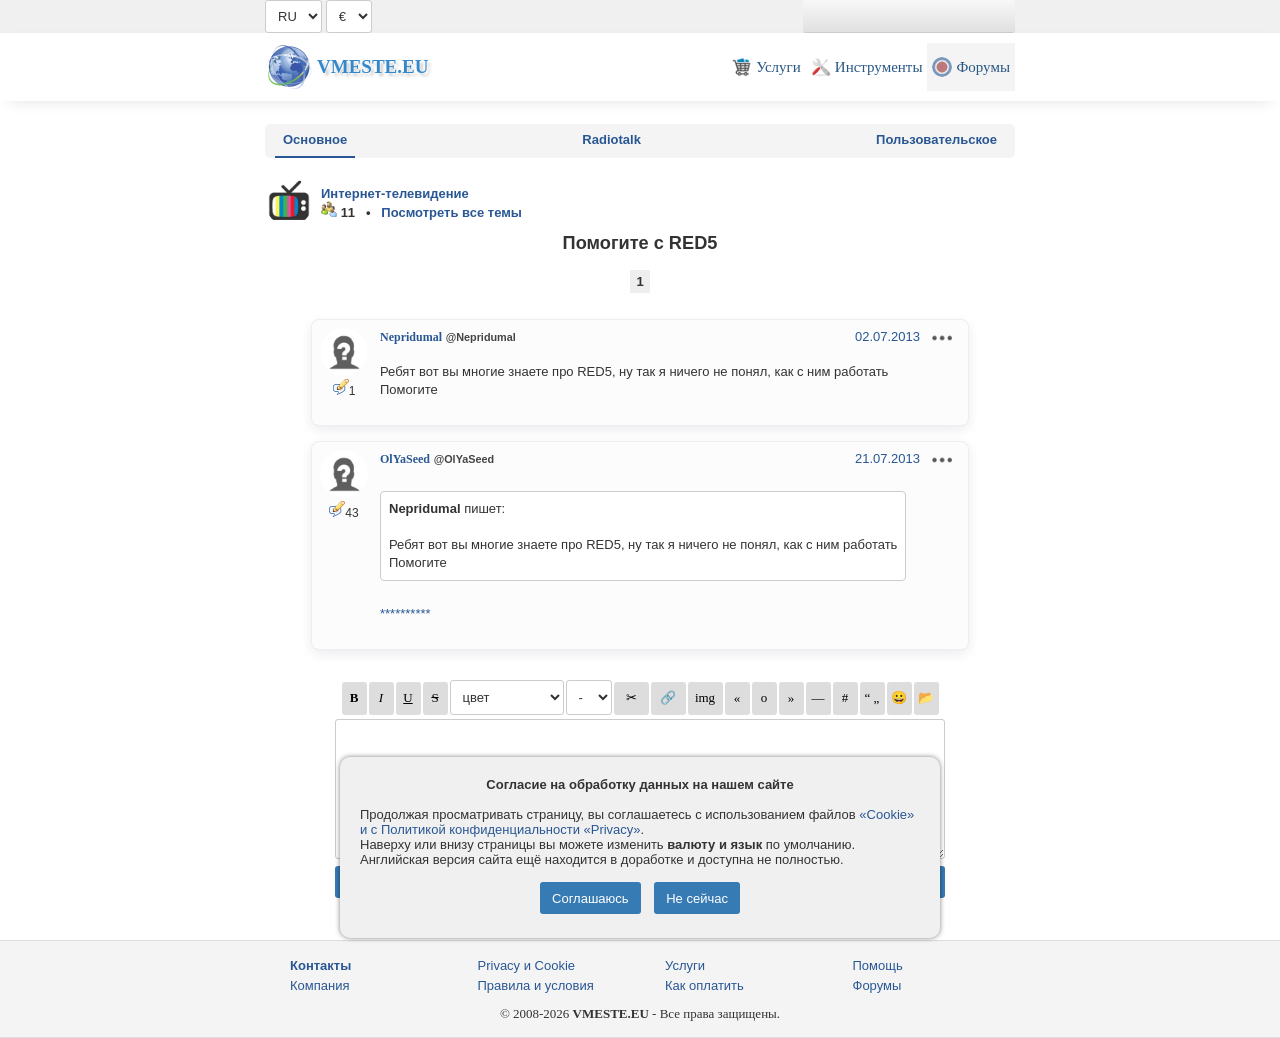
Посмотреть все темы (451, 212)
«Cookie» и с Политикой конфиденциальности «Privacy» (637, 822)
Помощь (878, 965)
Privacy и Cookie (527, 965)
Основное (315, 139)
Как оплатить (704, 985)
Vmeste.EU (372, 66)
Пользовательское (936, 139)
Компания (320, 985)
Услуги (685, 965)
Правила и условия (536, 985)
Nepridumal (411, 337)
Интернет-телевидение (395, 193)
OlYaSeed (405, 459)
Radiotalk (611, 139)
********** (405, 613)
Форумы (877, 985)
